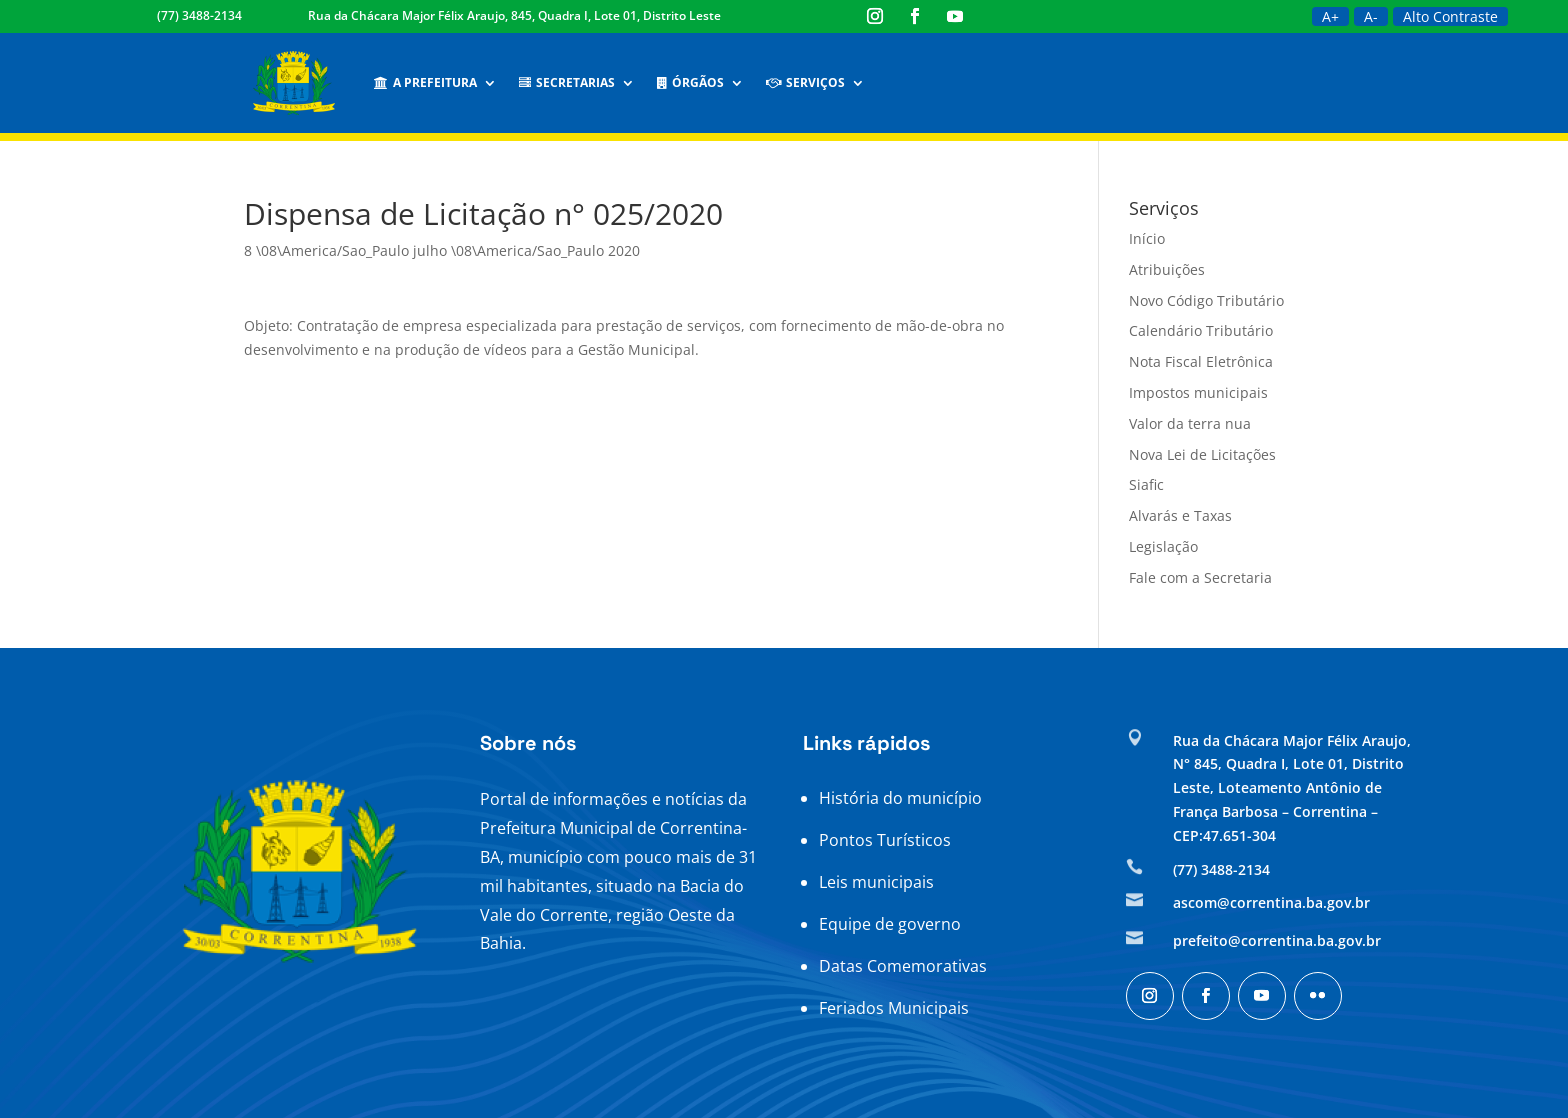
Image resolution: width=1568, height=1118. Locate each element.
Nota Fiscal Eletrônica (1201, 361)
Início (1147, 238)
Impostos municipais (1198, 392)
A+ (1330, 16)
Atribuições (1167, 269)
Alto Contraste (1450, 16)
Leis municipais (876, 882)
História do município (900, 798)
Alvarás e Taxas (1180, 515)
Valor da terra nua (1190, 423)
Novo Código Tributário (1206, 300)
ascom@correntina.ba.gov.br (1271, 902)
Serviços (805, 82)
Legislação (1163, 546)
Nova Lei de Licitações (1202, 454)
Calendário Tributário (1201, 330)
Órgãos (690, 82)
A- (1371, 16)
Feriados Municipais (894, 1008)
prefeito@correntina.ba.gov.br (1277, 940)
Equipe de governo (890, 924)
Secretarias (567, 82)
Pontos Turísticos (885, 840)
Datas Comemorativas (903, 966)
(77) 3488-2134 (199, 15)
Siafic (1146, 484)
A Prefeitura (425, 82)
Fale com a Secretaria (1200, 577)
